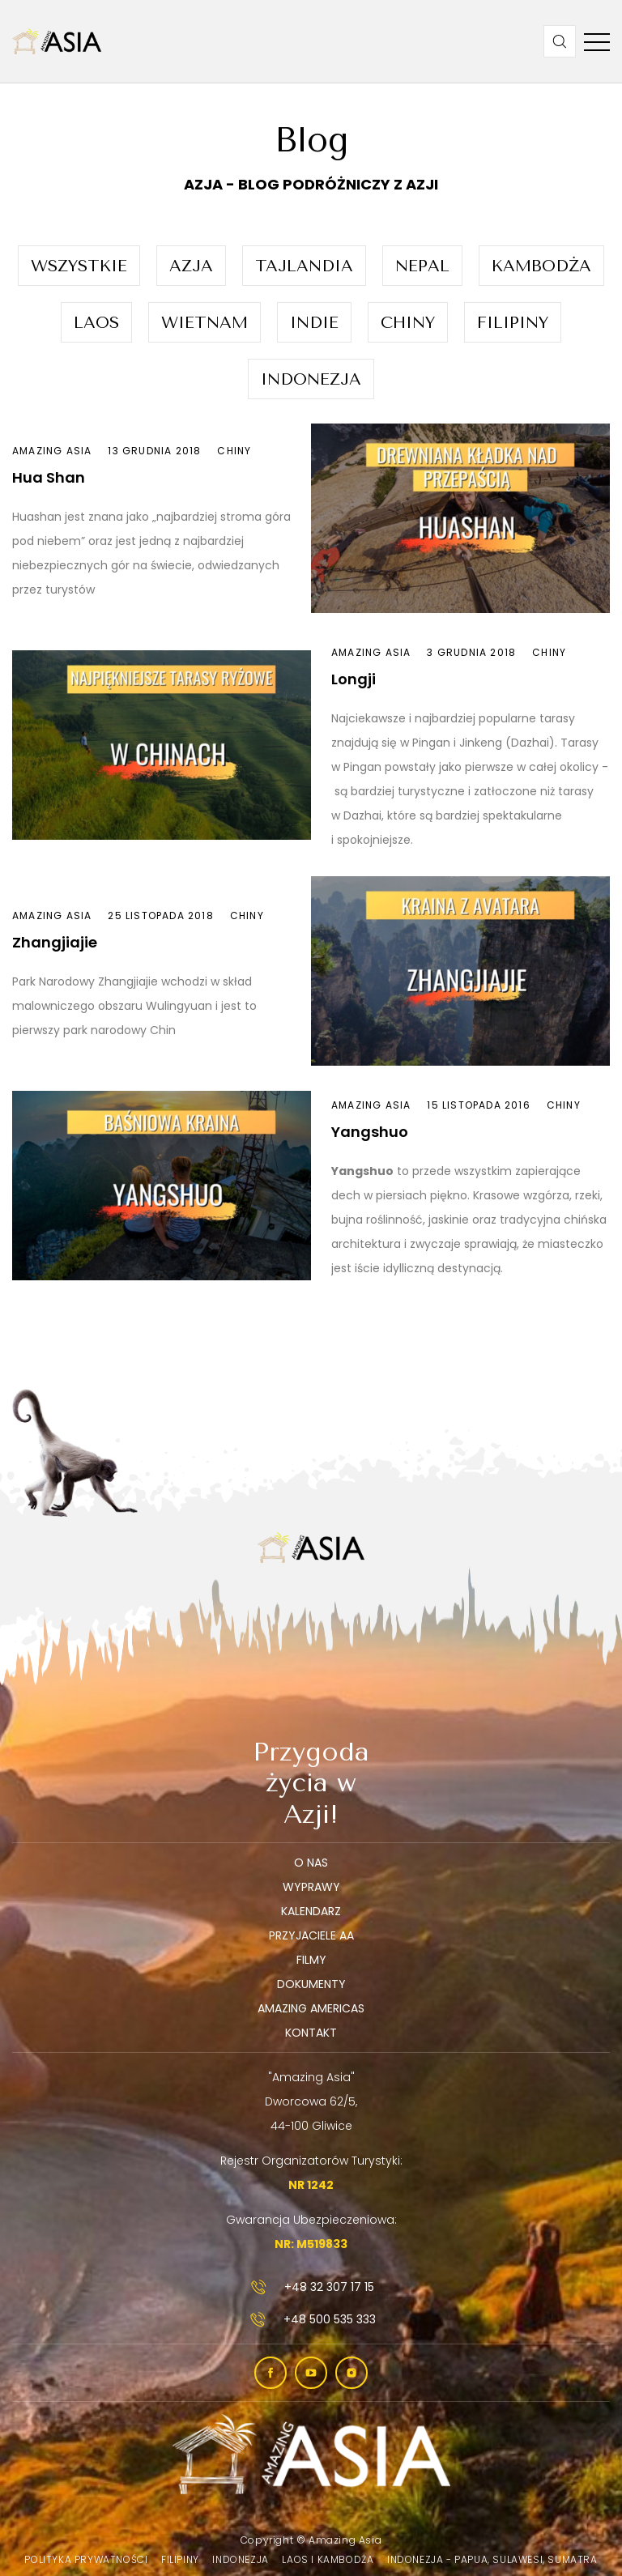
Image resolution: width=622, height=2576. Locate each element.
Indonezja (311, 379)
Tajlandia (304, 266)
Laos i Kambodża (327, 2559)
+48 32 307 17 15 (311, 2286)
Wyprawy (311, 1887)
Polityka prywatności (85, 2559)
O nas (311, 1862)
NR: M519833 (311, 2244)
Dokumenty (311, 1984)
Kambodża (541, 266)
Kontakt (311, 2032)
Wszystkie (79, 266)
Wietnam (204, 322)
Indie (314, 322)
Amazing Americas (311, 2008)
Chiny (408, 322)
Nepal (422, 266)
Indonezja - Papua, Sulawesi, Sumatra (492, 2559)
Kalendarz (311, 1911)
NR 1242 (311, 2185)
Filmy (311, 1959)
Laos (96, 322)
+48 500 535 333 (311, 2319)
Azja (191, 266)
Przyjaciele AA (311, 1935)
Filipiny (512, 322)
